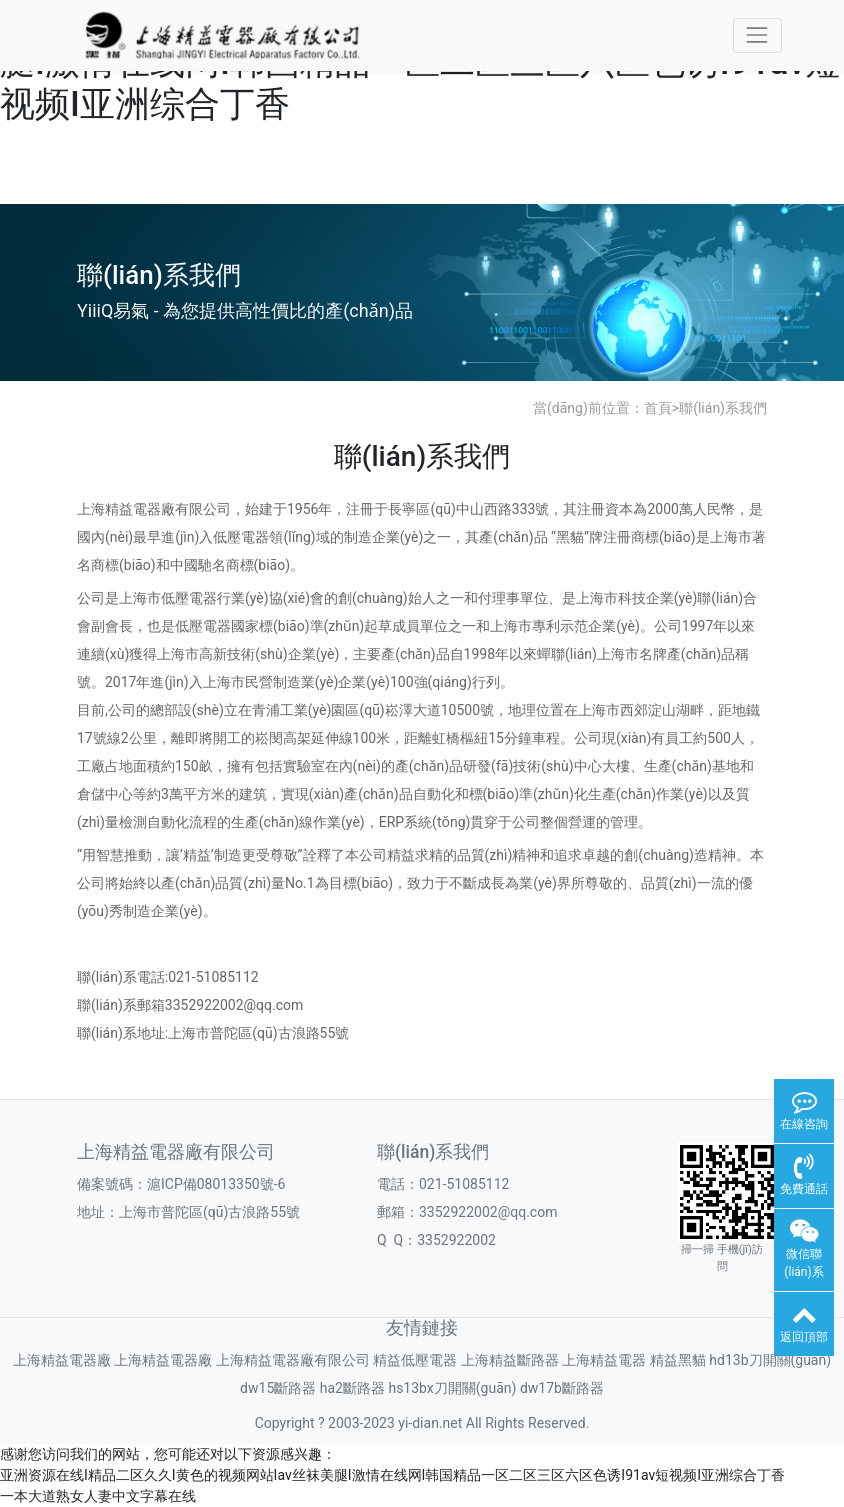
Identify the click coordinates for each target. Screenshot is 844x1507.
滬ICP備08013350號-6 (216, 1184)
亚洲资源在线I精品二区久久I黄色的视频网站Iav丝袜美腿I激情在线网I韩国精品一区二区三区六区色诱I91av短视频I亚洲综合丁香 (392, 1475)
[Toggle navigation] (757, 35)
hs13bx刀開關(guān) (452, 1388)
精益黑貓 (678, 1360)
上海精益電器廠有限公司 (293, 1360)
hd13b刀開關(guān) (770, 1360)
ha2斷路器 (352, 1388)
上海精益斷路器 (510, 1360)
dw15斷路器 (278, 1388)
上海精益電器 (604, 1360)
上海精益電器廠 (62, 1360)
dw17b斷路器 (562, 1388)
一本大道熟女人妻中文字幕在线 (98, 1496)
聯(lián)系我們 (723, 408)
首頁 (658, 408)
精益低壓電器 (415, 1360)
